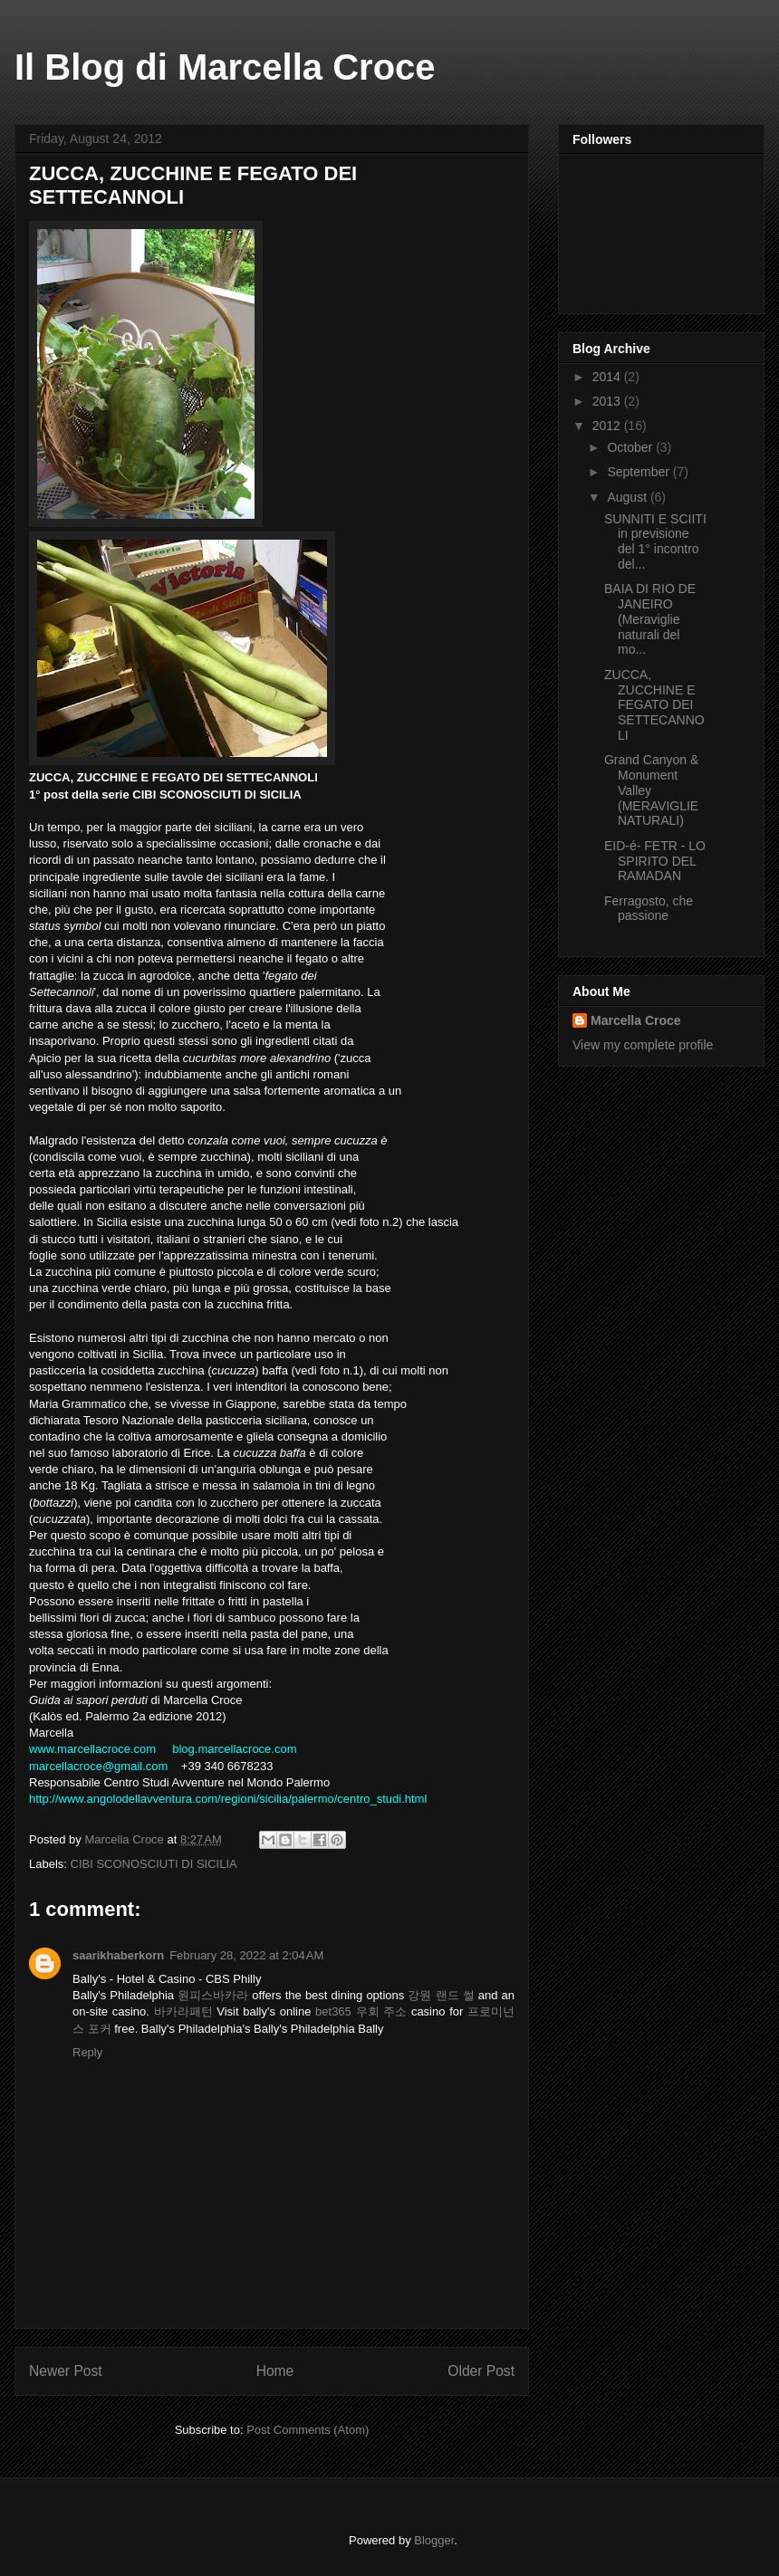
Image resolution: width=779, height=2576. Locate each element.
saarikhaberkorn (118, 1955)
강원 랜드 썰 (441, 1995)
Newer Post (65, 2371)
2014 (608, 376)
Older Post (481, 2371)
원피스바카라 (213, 1995)
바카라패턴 (183, 2011)
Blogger (434, 2540)
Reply (87, 2052)
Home (275, 2371)
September (639, 471)
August (628, 497)
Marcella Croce (636, 1020)
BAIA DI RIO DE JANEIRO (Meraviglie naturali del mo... (650, 618)
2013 (608, 401)
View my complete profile (642, 1045)
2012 (608, 425)
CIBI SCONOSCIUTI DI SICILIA (154, 1864)
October (631, 447)
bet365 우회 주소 (361, 2011)
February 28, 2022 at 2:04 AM (246, 1955)
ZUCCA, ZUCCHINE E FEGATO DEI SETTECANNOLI (654, 704)
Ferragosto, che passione (648, 909)
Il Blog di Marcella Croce (225, 67)
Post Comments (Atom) (307, 2430)
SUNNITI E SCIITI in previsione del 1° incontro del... (655, 541)
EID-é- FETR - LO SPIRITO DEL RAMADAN (655, 861)
